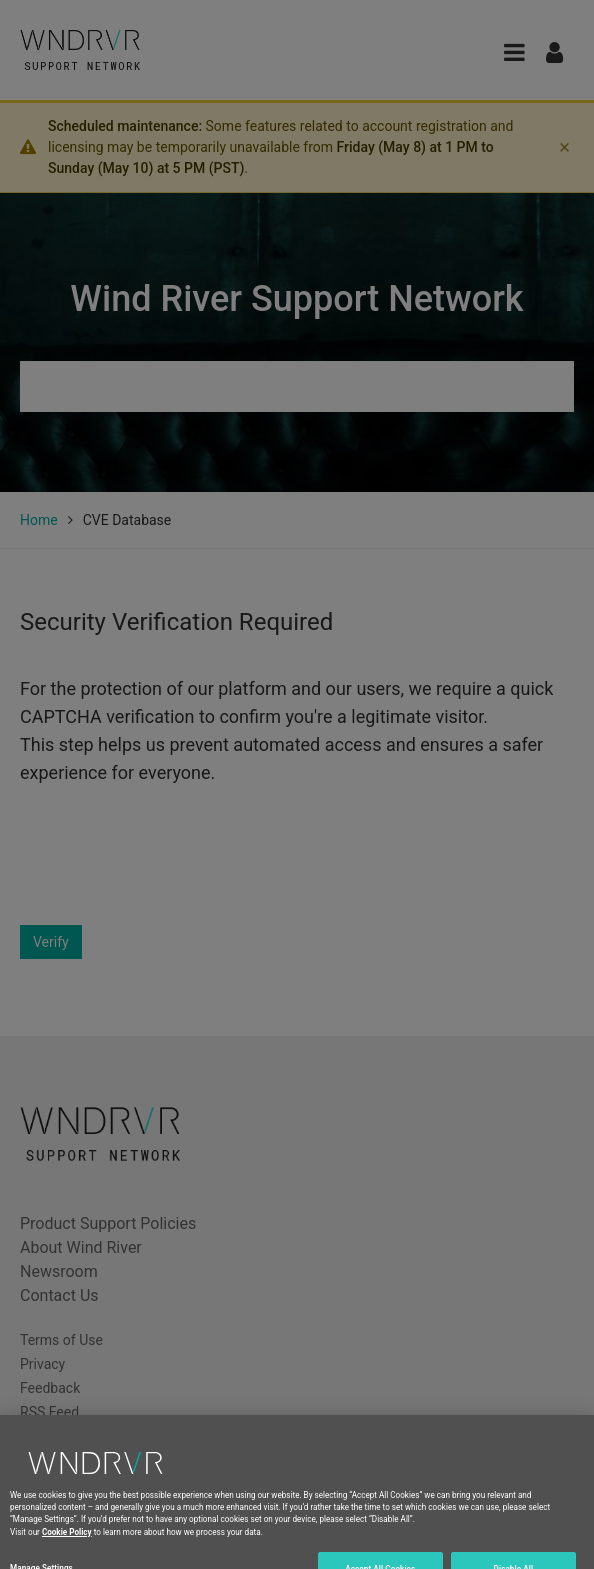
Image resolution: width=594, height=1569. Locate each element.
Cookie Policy (67, 1545)
